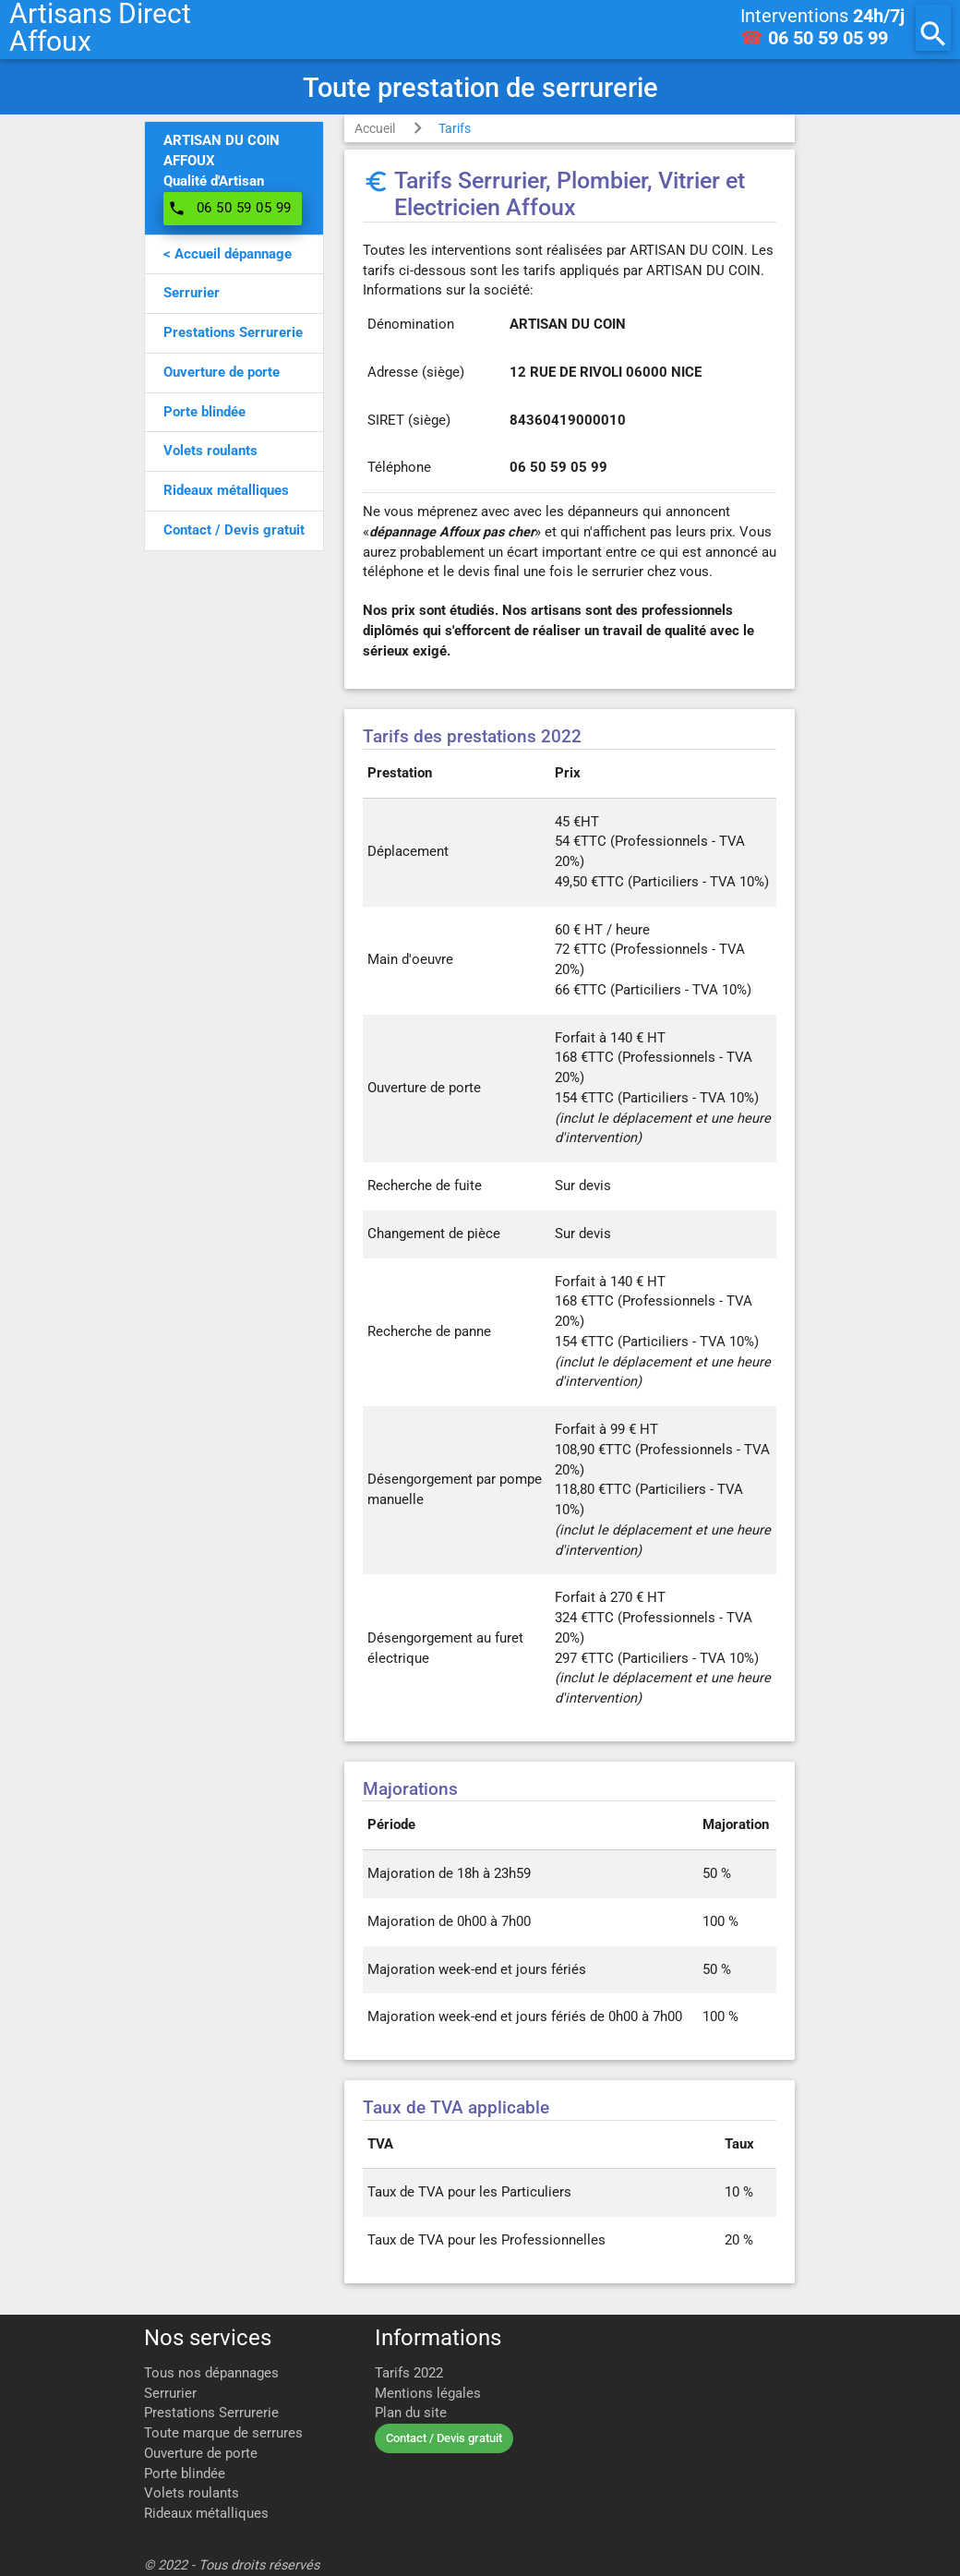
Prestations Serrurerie (211, 2413)
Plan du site (411, 2413)
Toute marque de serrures (223, 2433)
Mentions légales (428, 2393)
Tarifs (454, 128)
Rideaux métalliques (206, 2514)
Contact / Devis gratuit (444, 2438)
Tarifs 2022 (409, 2373)
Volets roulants (191, 2493)
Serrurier (170, 2393)
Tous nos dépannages (211, 2373)
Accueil (374, 128)
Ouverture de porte (201, 2454)
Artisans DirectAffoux (100, 27)
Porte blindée (184, 2474)
